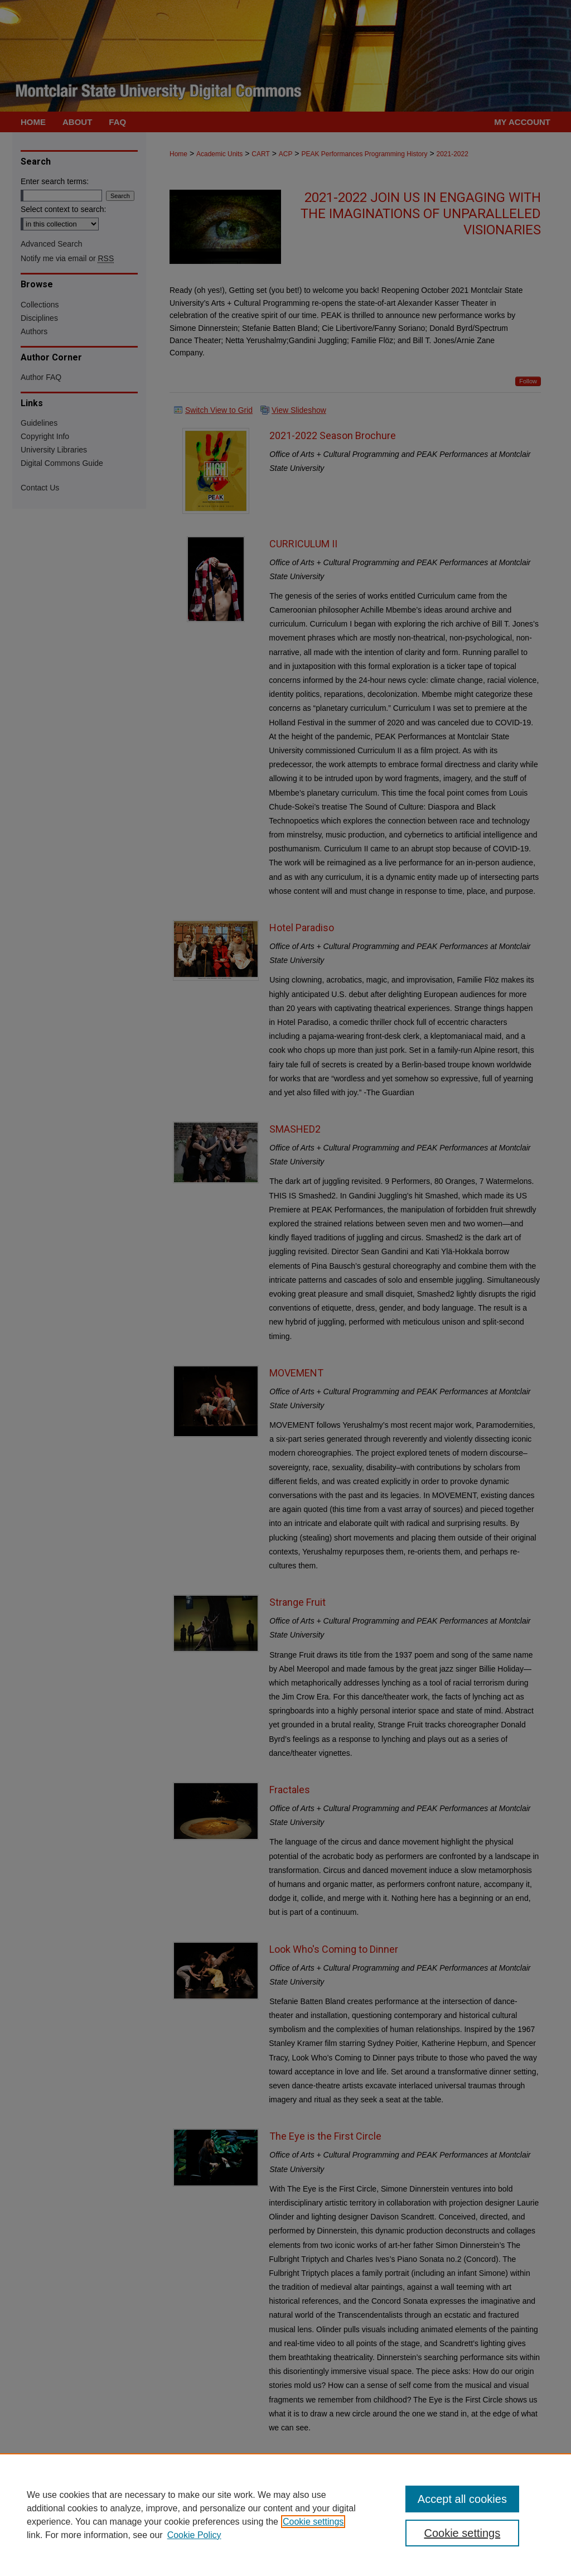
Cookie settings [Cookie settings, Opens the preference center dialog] (462, 2533)
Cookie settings (313, 2521)
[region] (285, 2514)
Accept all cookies (462, 2499)
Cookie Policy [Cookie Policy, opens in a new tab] (194, 2535)
